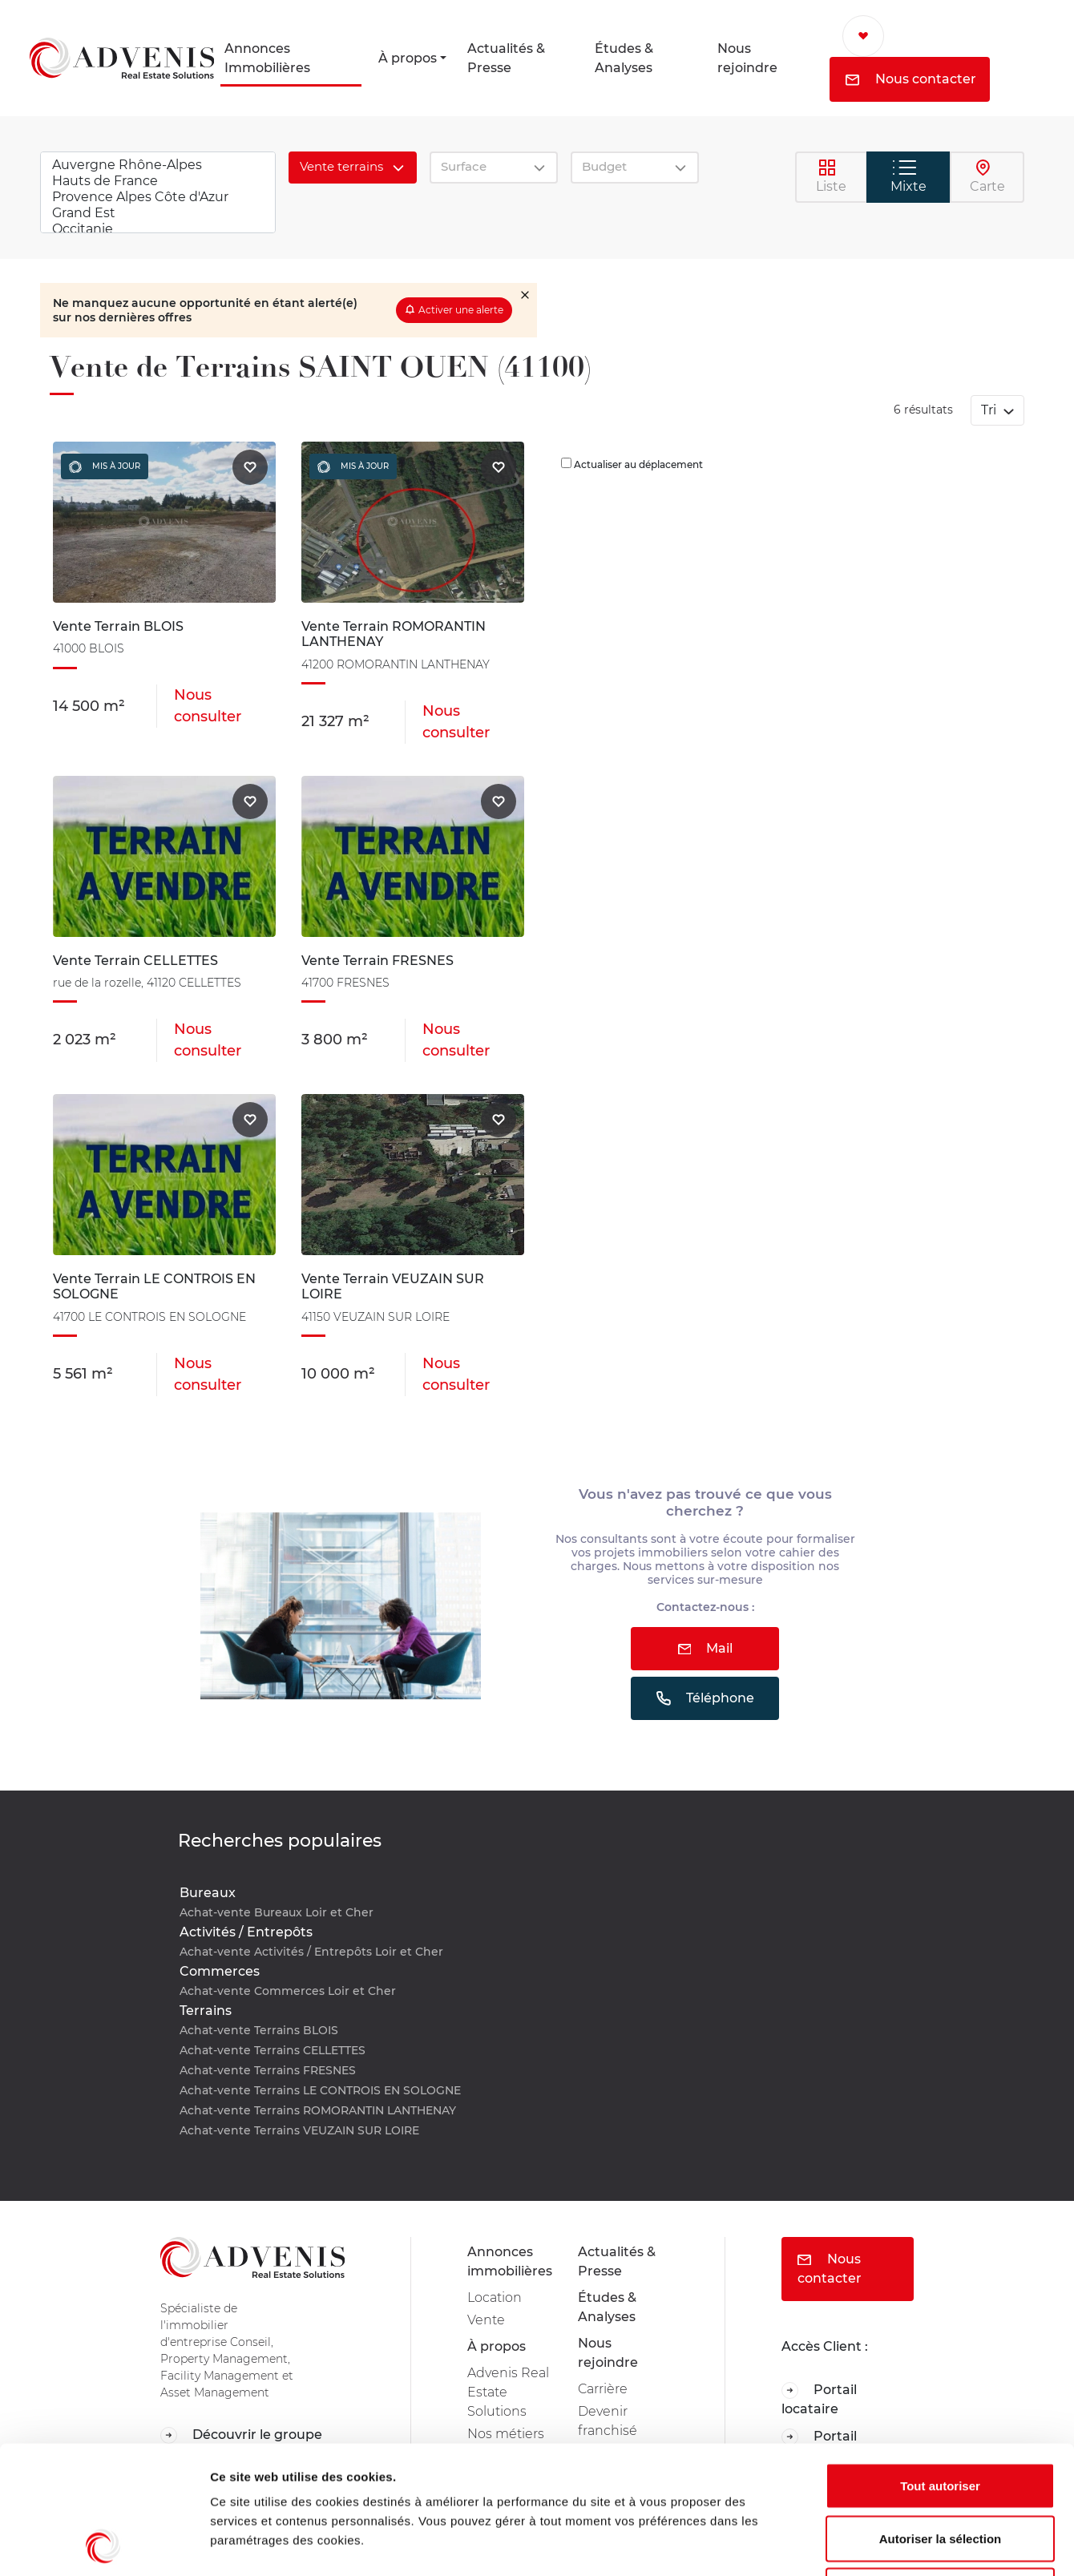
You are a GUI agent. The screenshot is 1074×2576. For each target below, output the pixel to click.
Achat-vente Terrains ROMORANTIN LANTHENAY (318, 2110)
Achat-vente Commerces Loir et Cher (288, 1991)
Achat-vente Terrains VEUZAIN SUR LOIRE (299, 2130)
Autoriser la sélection (940, 2418)
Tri (990, 410)
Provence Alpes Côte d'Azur (157, 197)
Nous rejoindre (747, 58)
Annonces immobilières (509, 2261)
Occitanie (157, 229)
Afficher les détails (883, 2544)
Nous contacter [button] (911, 79)
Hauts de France (157, 181)
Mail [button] (705, 1648)
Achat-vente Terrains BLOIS (259, 2030)
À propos (407, 58)
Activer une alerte (460, 310)
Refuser (940, 2470)
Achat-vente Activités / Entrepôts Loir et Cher (311, 1951)
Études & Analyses (624, 58)
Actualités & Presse (506, 58)
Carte (987, 176)
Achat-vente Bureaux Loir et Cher (276, 1912)
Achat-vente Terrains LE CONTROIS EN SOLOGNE (320, 2090)
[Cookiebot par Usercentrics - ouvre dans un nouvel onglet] (104, 2545)
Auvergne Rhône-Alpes (157, 165)
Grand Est (157, 213)
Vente (486, 2320)
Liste (831, 176)
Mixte (908, 176)
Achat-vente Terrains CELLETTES (272, 2050)
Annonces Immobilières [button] (267, 58)
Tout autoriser (940, 2365)
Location (494, 2297)
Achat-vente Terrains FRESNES (268, 2070)
